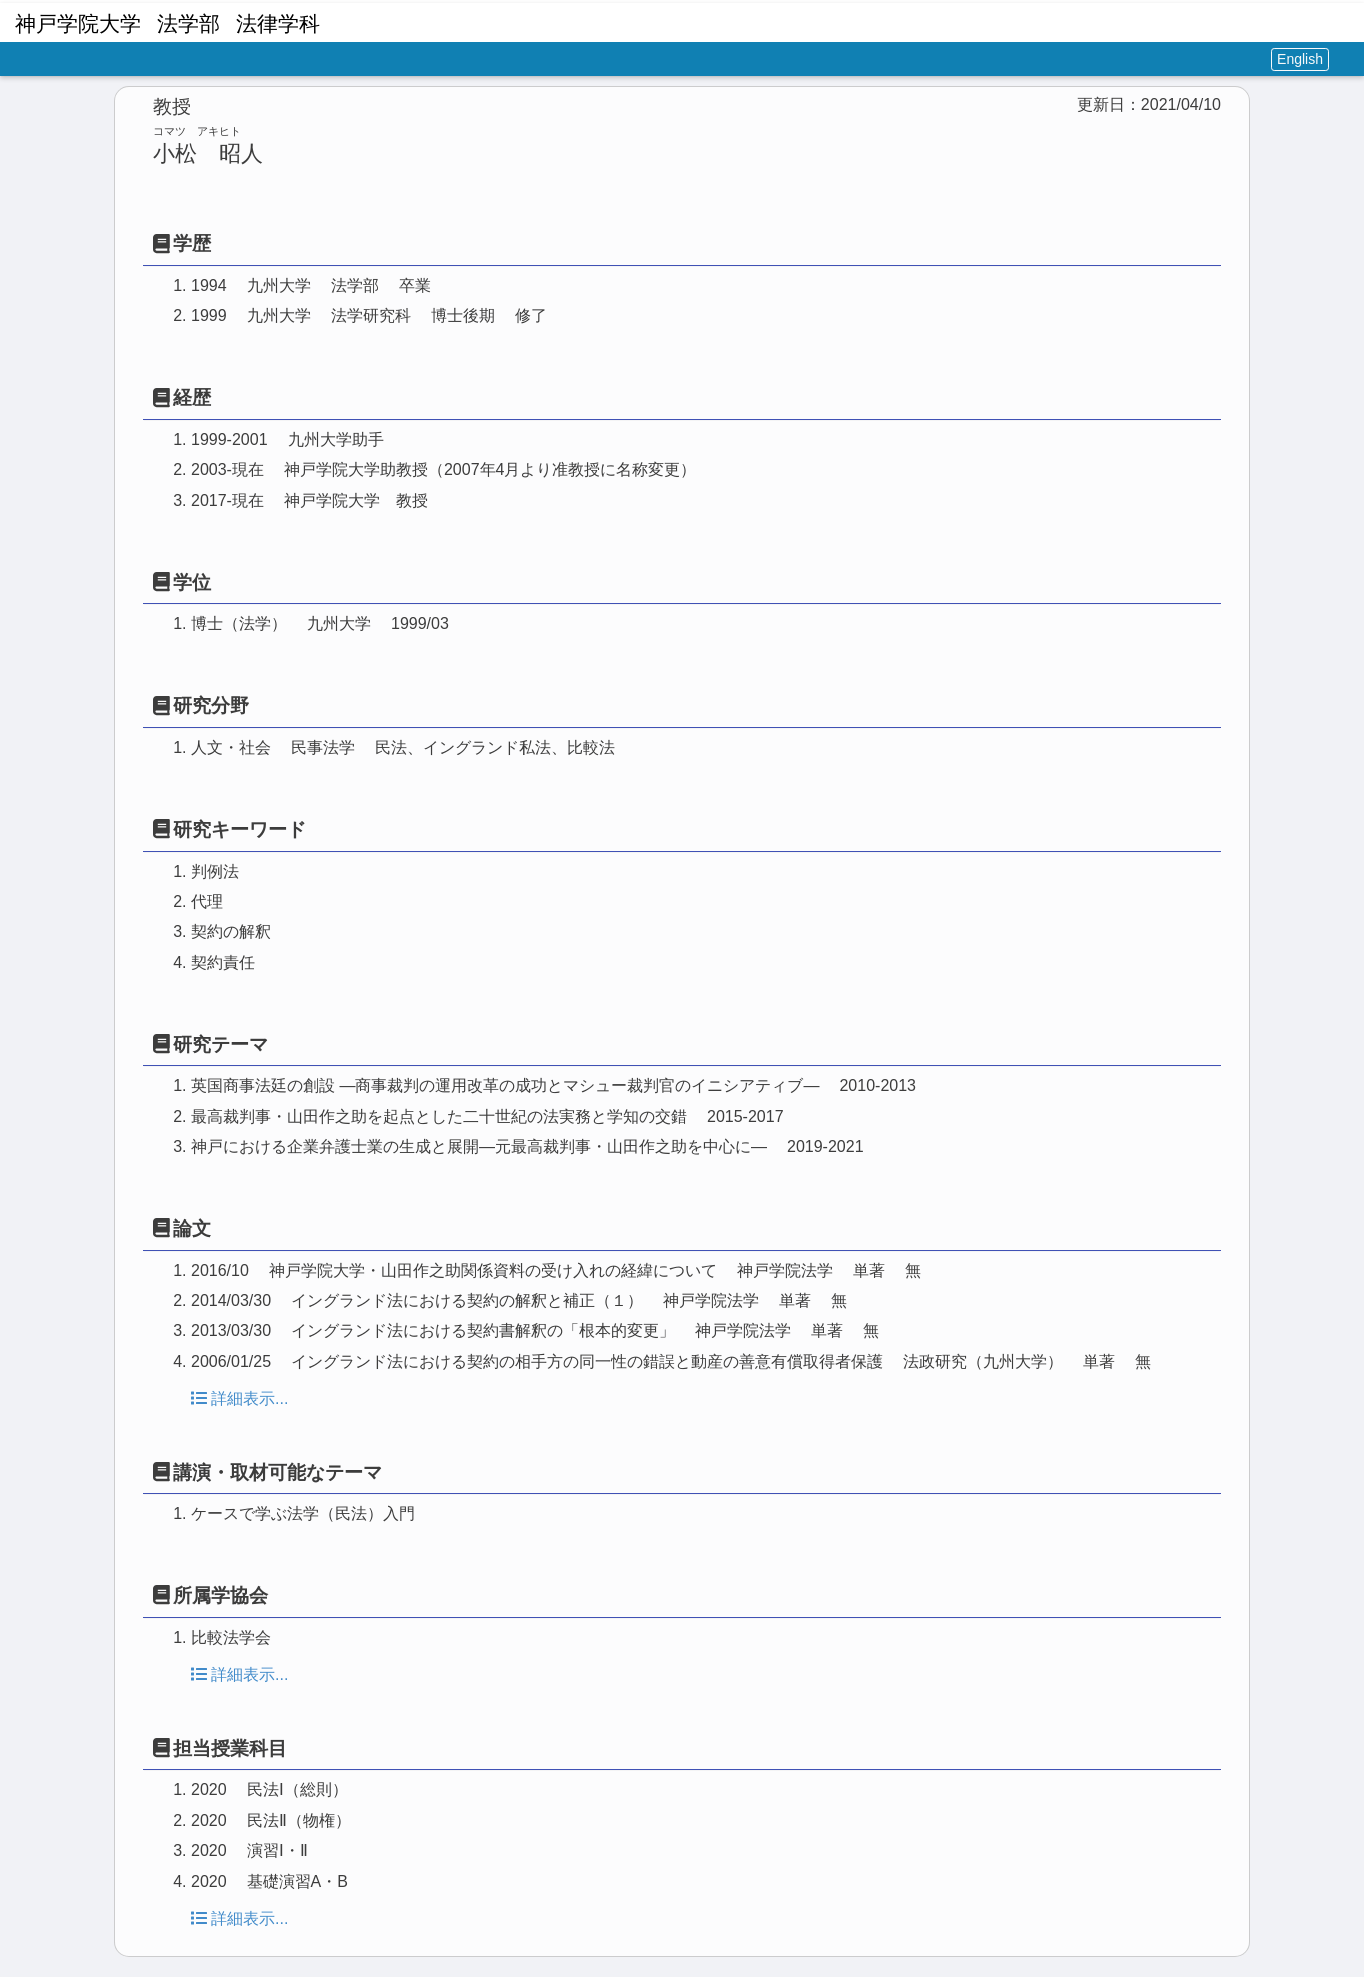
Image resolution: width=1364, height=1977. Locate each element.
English (1300, 59)
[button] (1342, 20)
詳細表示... (239, 1398)
